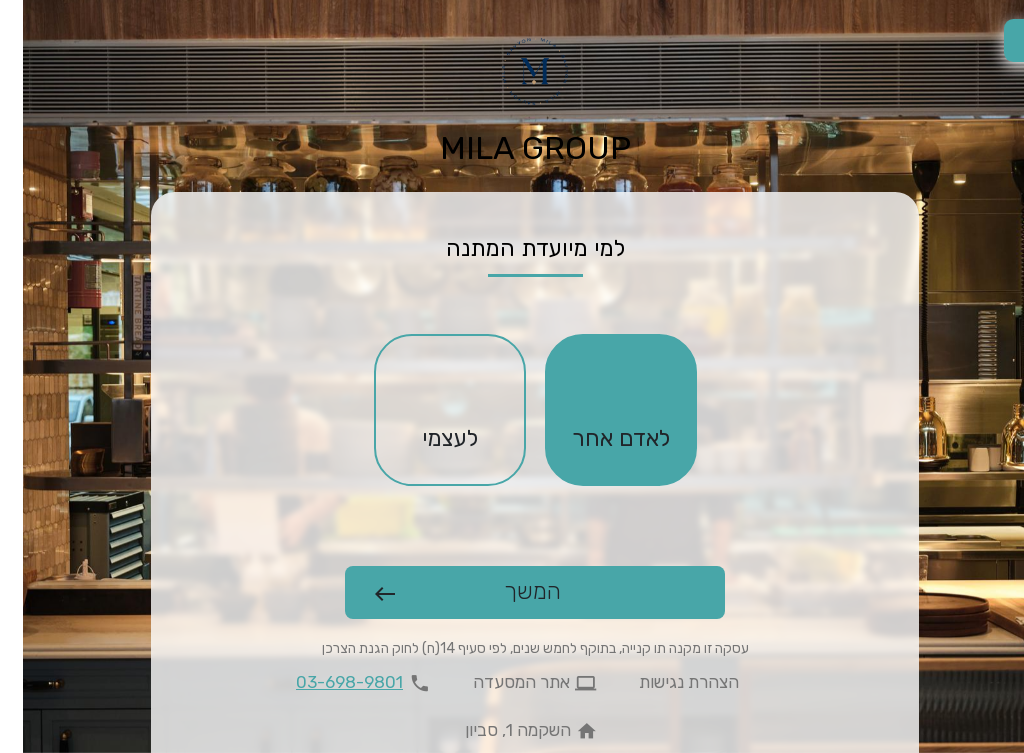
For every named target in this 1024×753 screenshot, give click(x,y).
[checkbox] (598, 410)
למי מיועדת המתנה (512, 248)
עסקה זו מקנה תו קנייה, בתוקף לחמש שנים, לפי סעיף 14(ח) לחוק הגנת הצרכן (512, 648)
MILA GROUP (512, 148)
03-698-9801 (326, 682)
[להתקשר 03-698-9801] (344, 683)
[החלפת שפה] (1002, 40)
